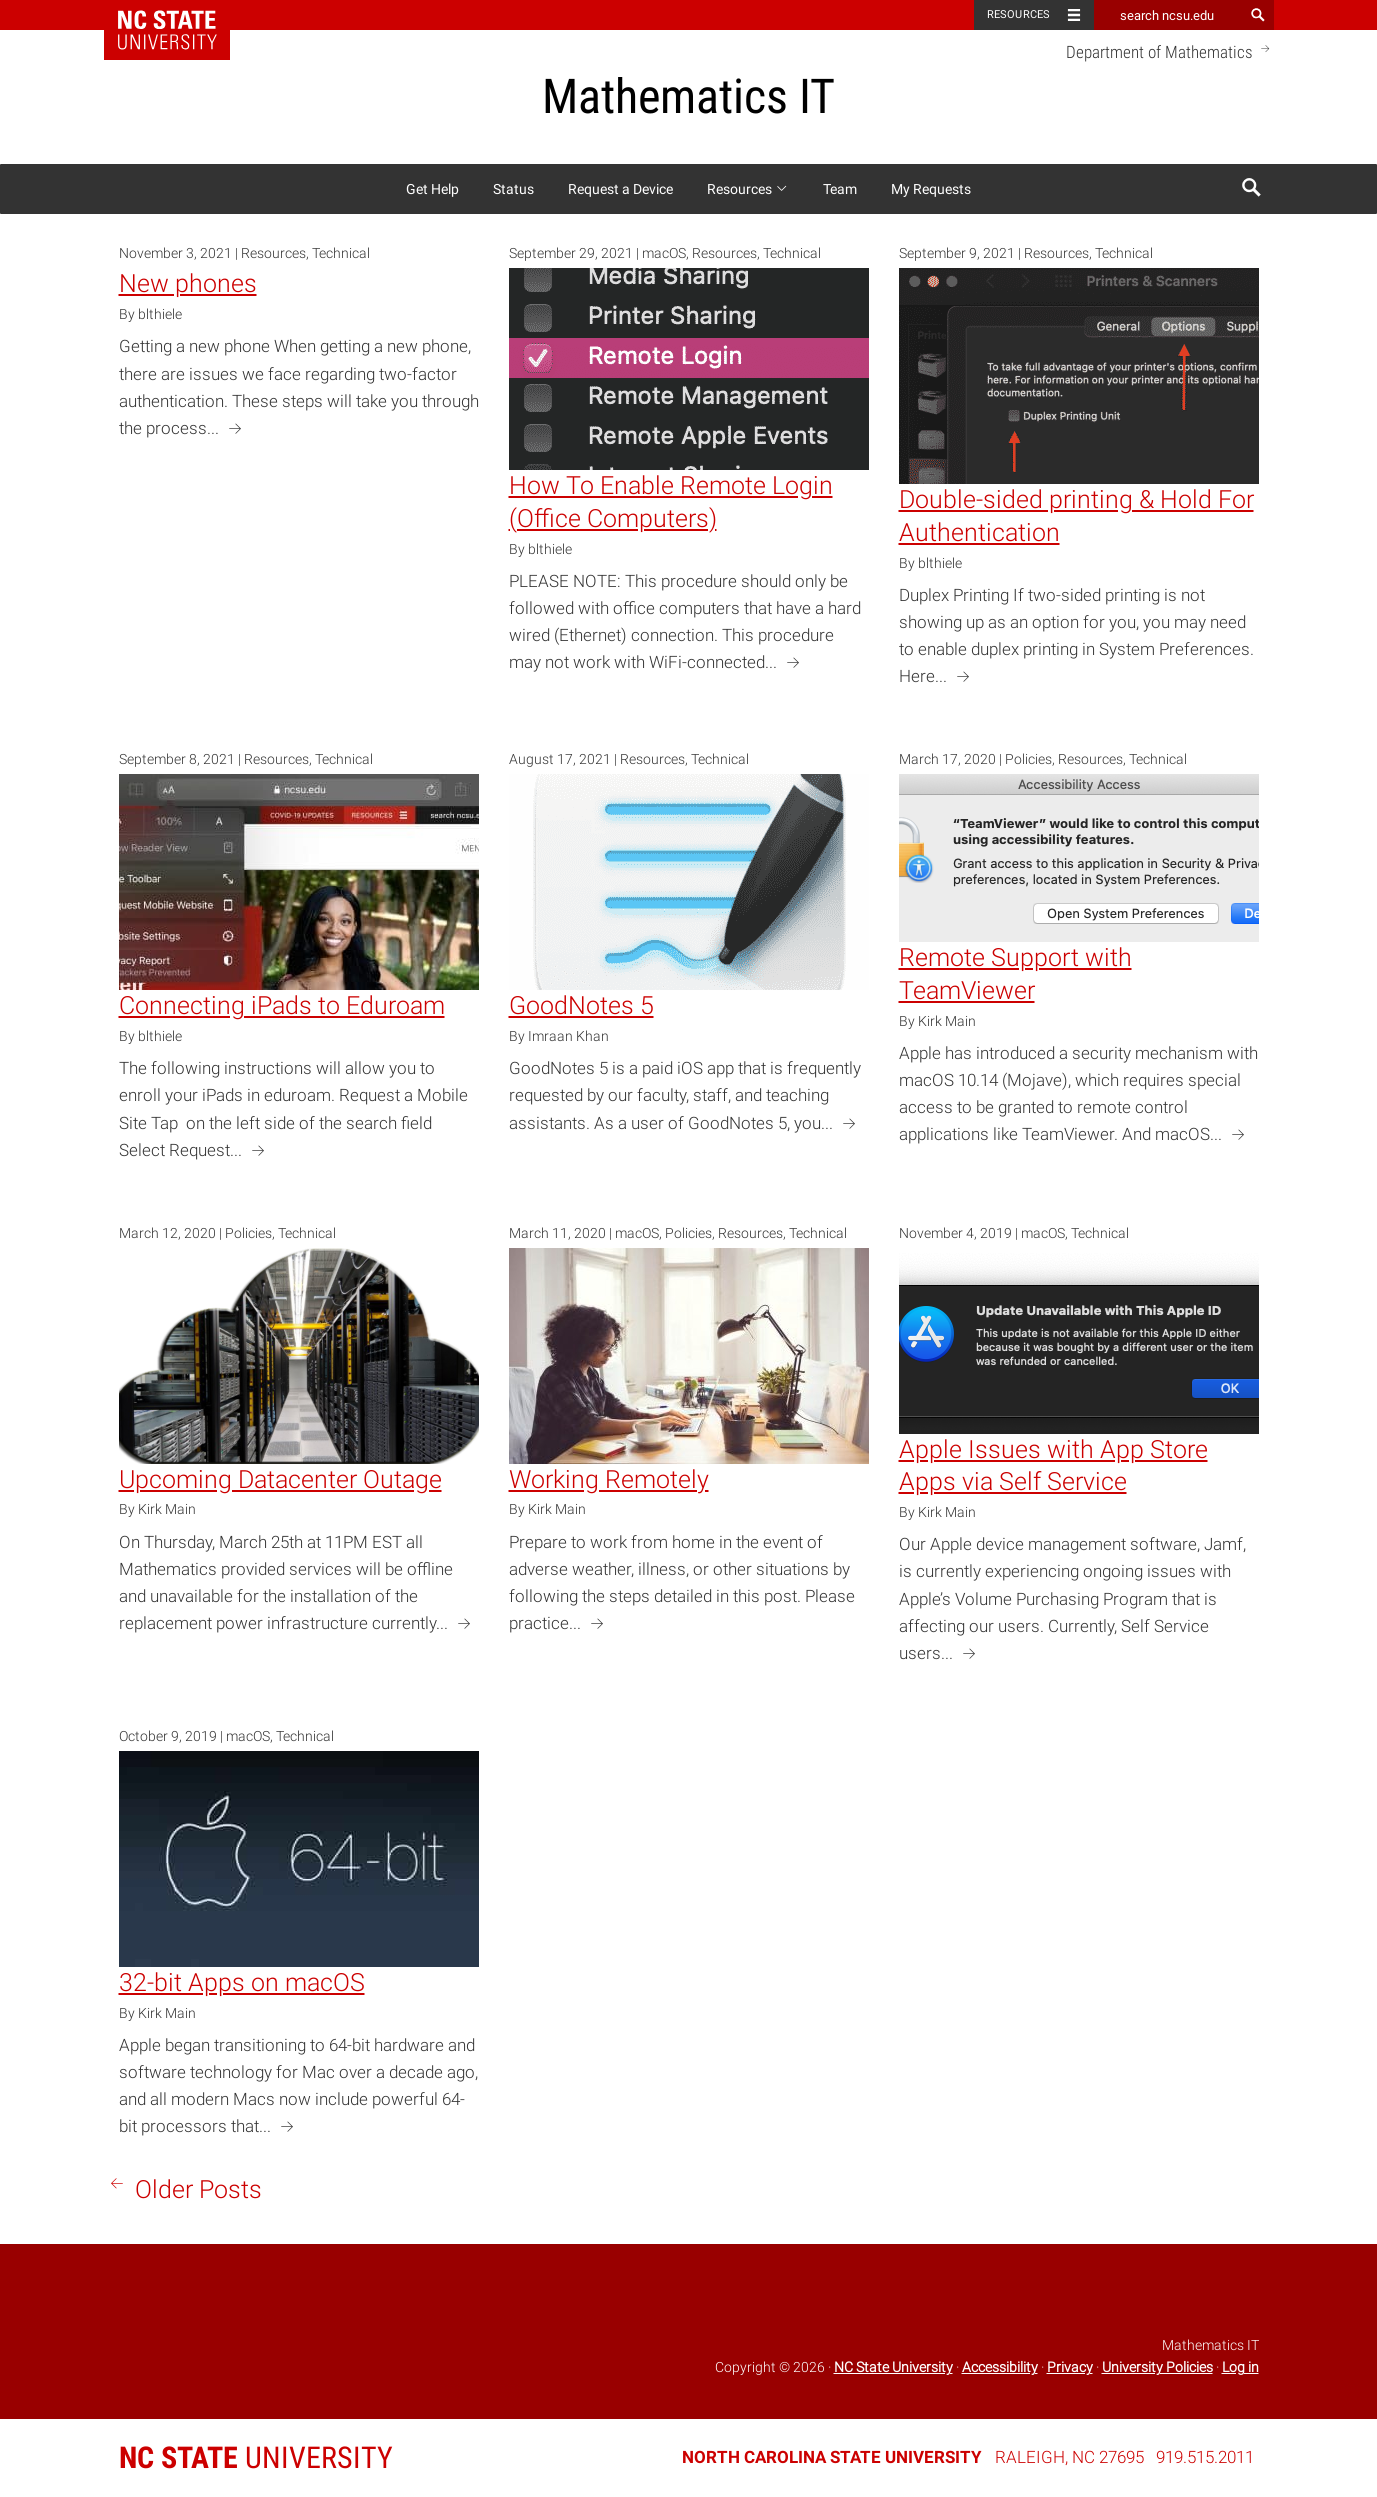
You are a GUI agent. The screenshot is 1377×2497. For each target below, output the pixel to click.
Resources (748, 189)
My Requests (931, 189)
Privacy (1070, 2367)
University (256, 2457)
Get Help (432, 189)
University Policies (1157, 2367)
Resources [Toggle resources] (1019, 14)
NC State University (893, 2367)
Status (513, 189)
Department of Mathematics (1170, 51)
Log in (1240, 2367)
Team (840, 189)
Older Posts (183, 2187)
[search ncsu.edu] (1169, 15)
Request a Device (620, 189)
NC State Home (179, 15)
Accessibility (1000, 2367)
